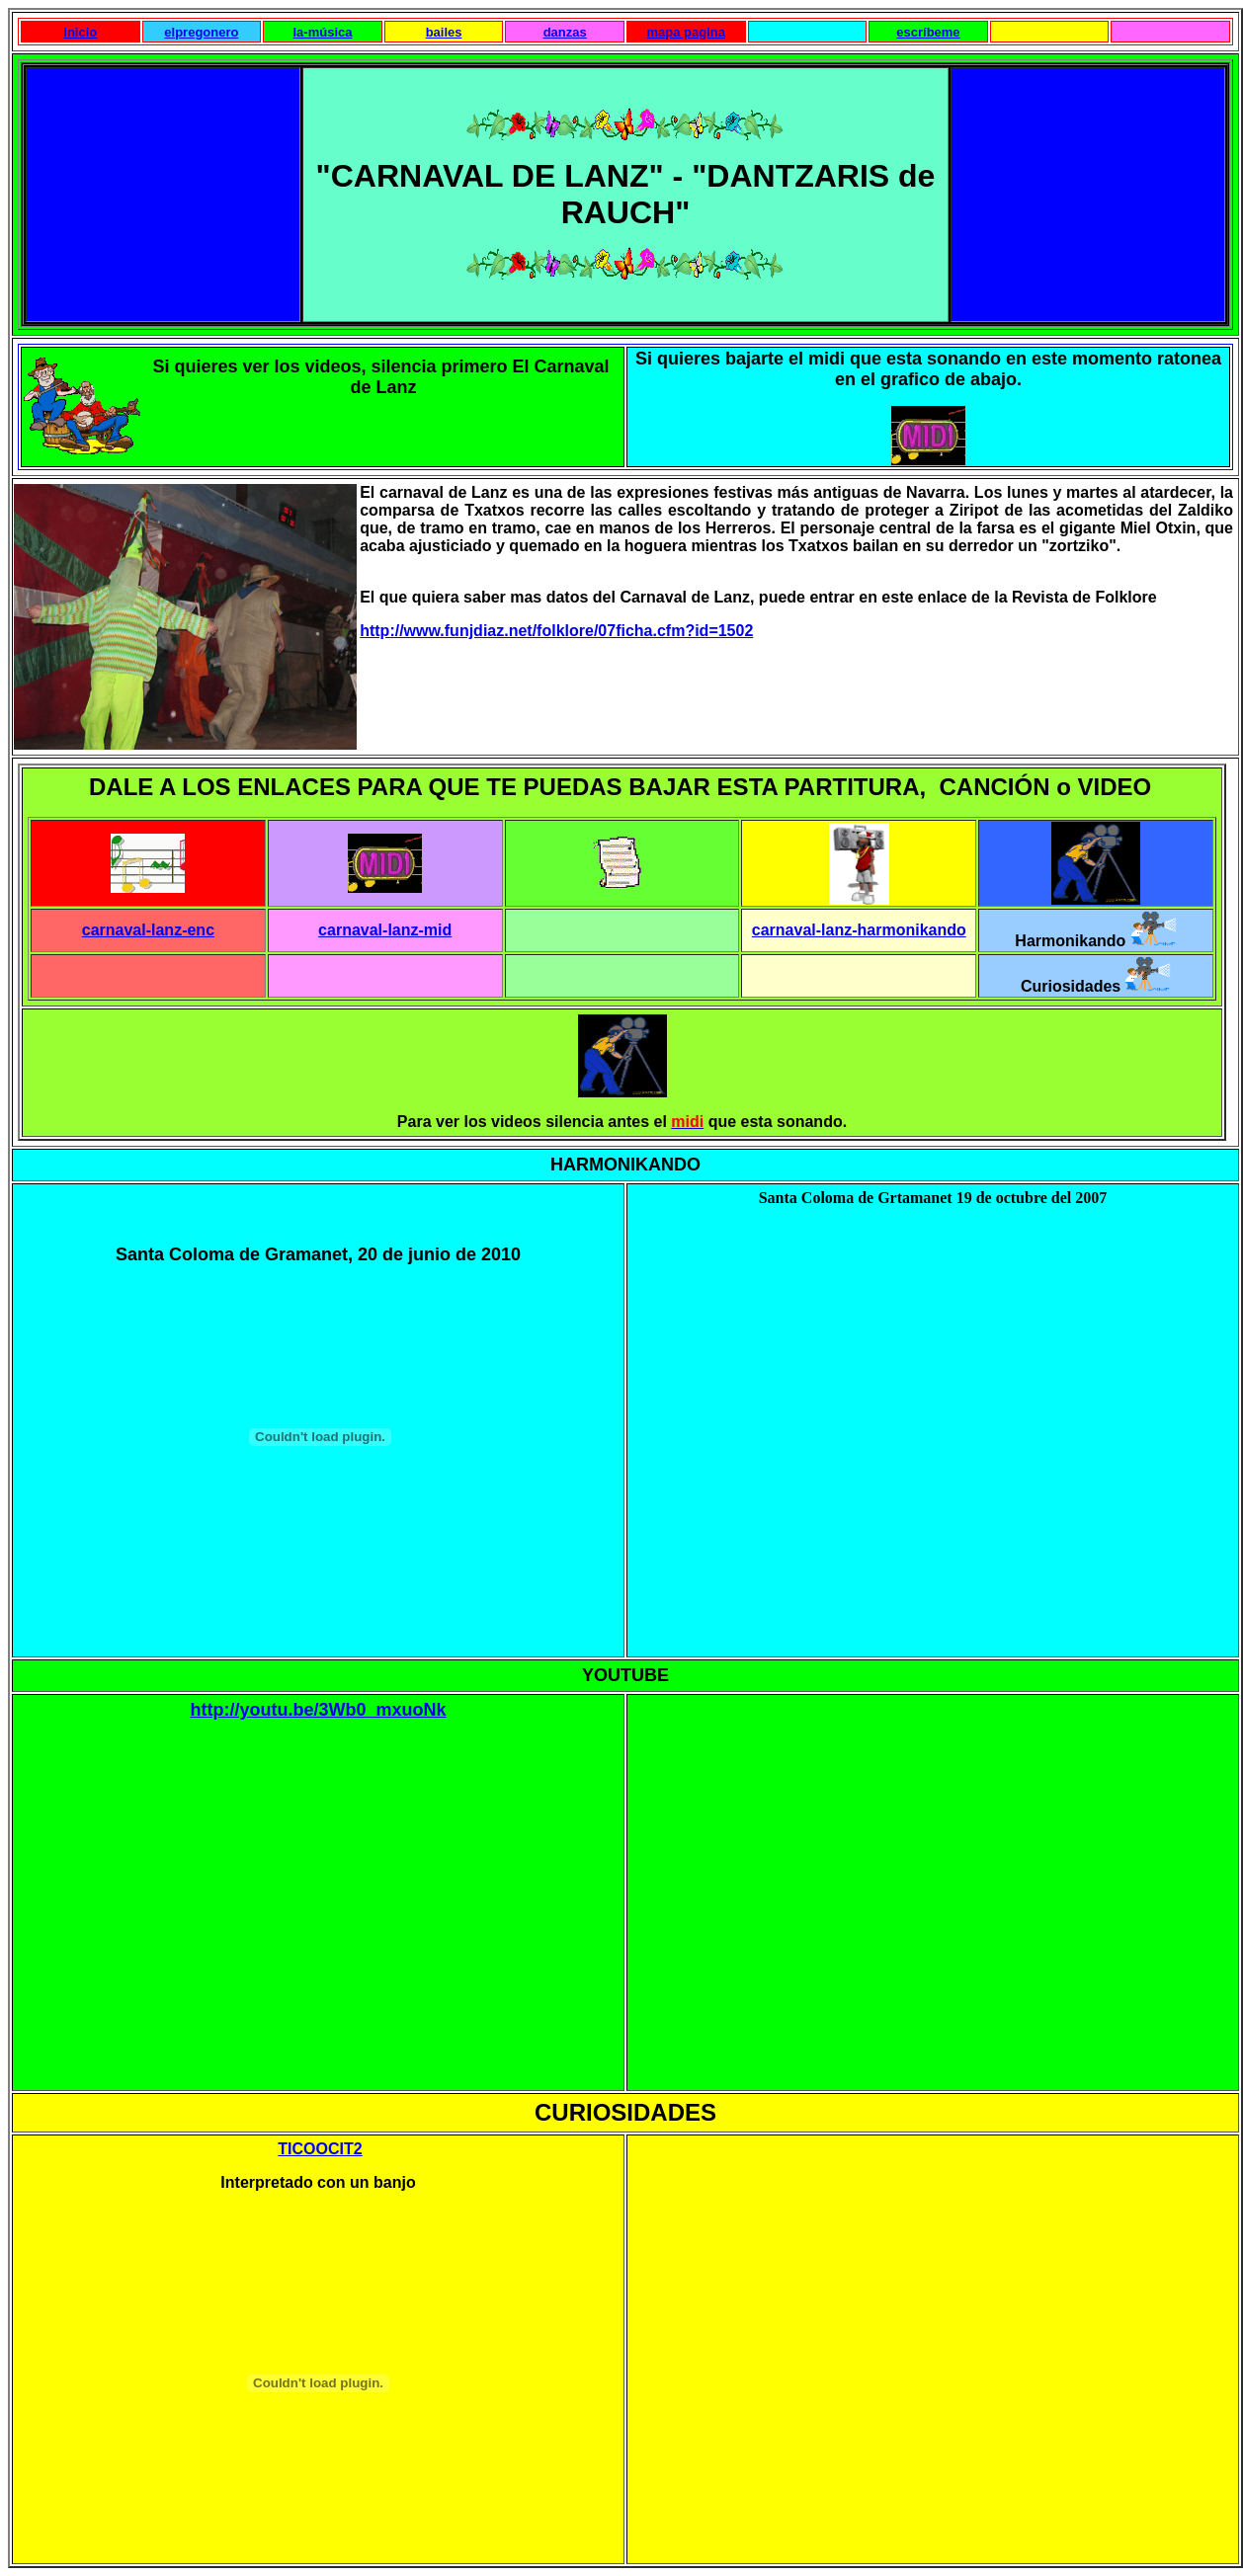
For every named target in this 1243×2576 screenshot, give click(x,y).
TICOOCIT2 (320, 2148)
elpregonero (201, 32)
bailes (444, 32)
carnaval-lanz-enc (148, 930)
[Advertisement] (166, 192)
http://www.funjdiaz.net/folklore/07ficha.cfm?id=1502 (556, 630)
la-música (322, 32)
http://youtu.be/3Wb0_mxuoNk (318, 1710)
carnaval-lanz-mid (385, 930)
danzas (565, 32)
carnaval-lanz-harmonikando (859, 930)
